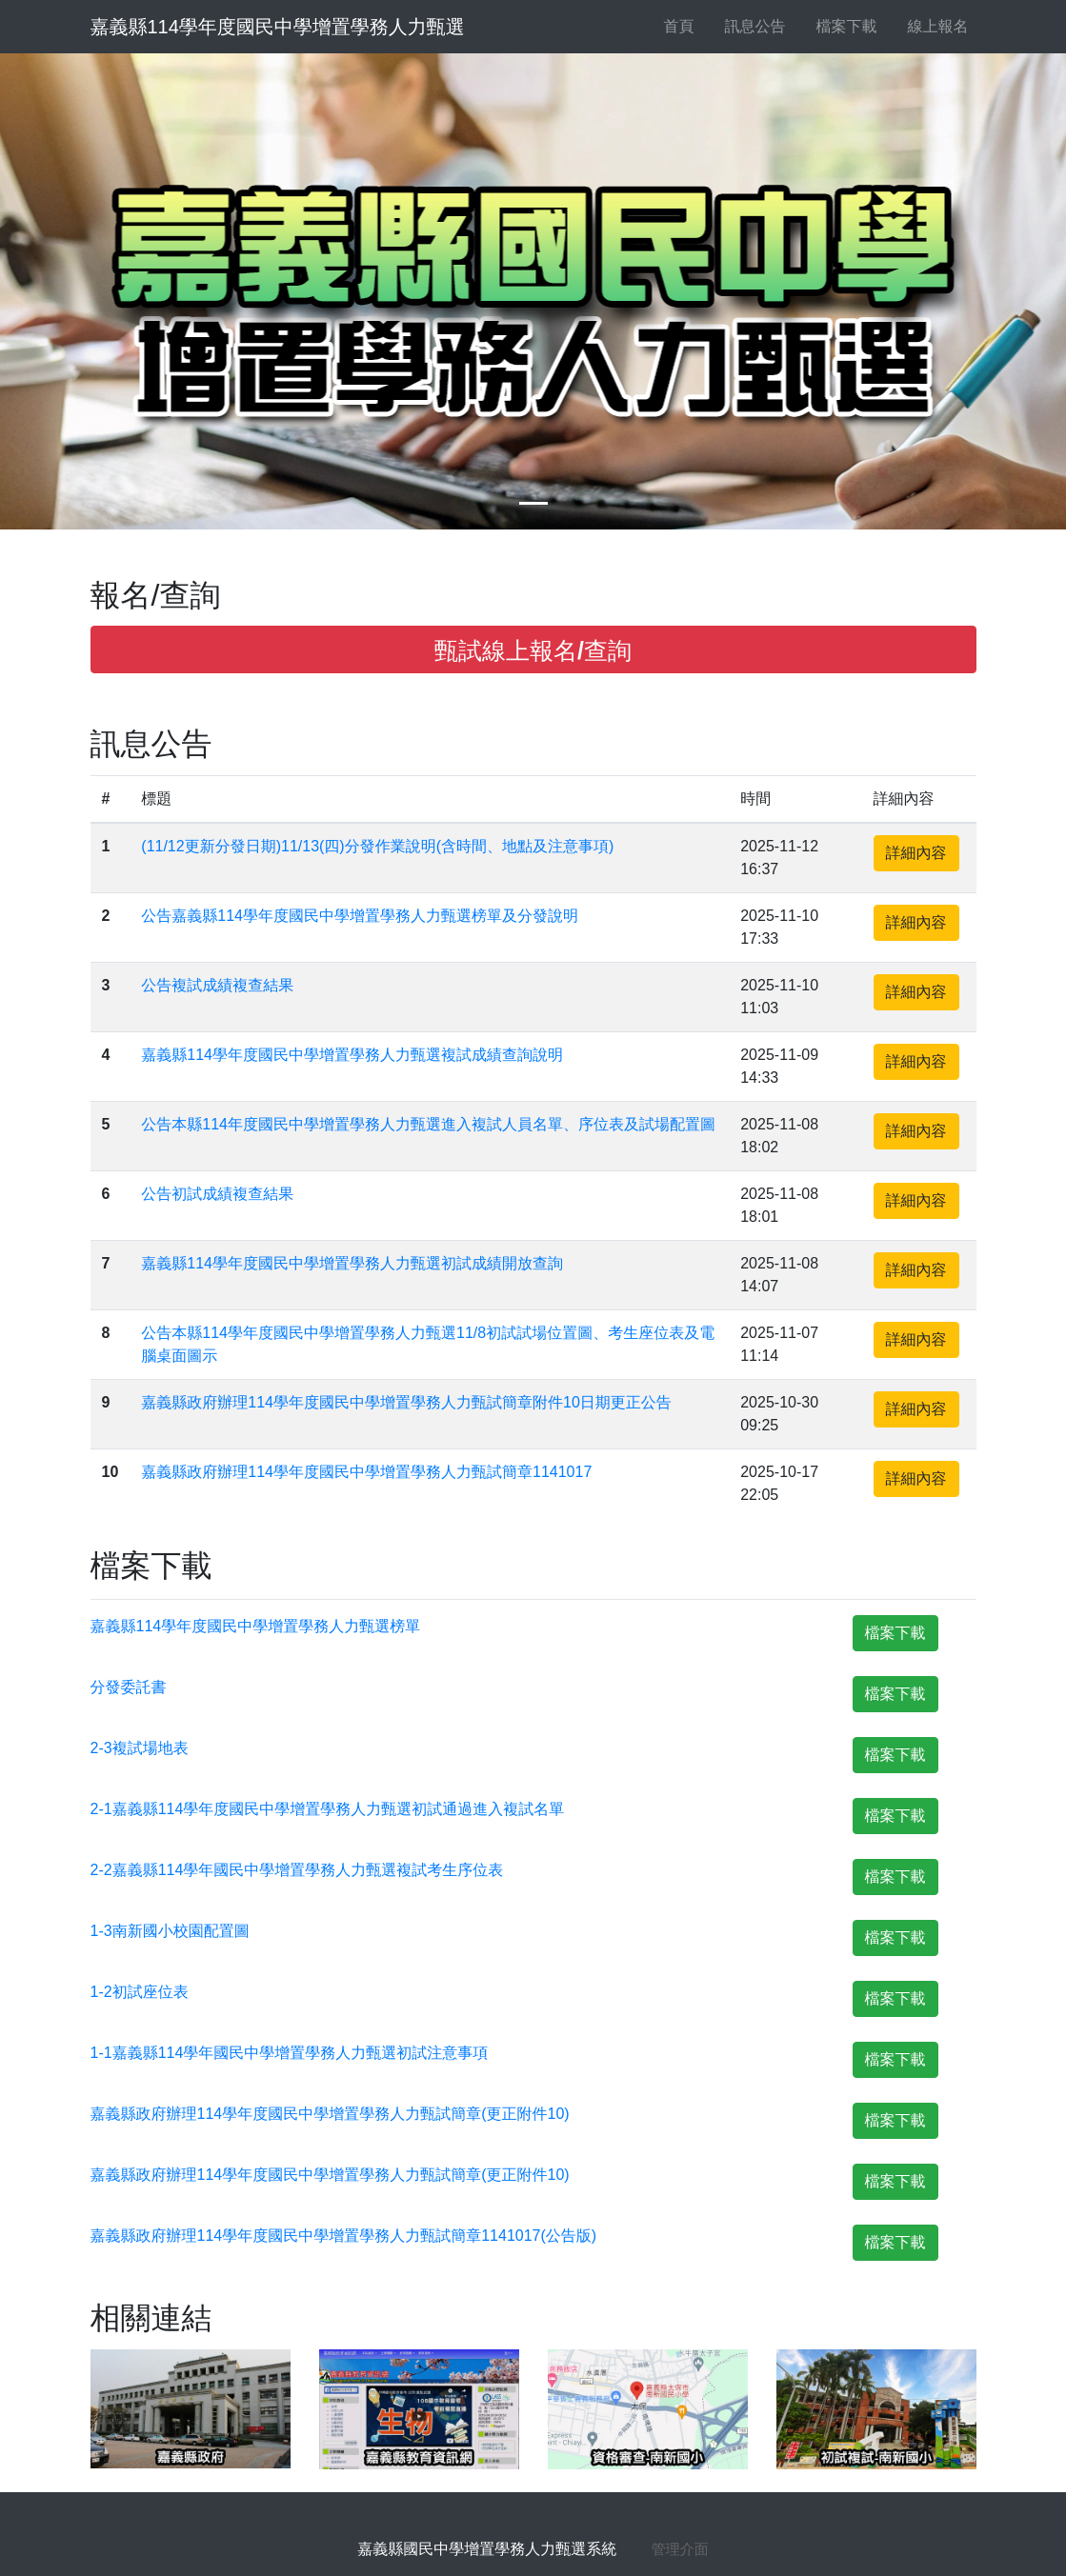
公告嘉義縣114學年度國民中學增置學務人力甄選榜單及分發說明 (359, 916)
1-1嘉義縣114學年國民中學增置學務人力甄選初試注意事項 (290, 2053)
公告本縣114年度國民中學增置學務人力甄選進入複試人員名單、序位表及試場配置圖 (428, 1124)
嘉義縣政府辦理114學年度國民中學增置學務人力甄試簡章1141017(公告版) (344, 2235)
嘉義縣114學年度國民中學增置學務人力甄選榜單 (256, 1626)
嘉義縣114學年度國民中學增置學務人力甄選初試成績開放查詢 (352, 1263)
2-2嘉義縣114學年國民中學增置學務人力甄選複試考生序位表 (297, 1870)
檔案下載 (839, 26)
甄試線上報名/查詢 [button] (533, 650)
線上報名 (931, 26)
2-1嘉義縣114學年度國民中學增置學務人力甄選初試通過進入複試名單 (328, 1809)
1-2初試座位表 (140, 1992)
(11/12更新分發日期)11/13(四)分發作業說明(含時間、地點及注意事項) (377, 846)
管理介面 (680, 2549)
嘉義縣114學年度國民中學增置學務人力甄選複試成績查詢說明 (352, 1055)
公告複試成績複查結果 (217, 985)
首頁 (679, 26)
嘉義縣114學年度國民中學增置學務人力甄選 (278, 26)
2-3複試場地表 (140, 1748)
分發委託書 (129, 1687)
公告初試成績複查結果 (217, 1194)
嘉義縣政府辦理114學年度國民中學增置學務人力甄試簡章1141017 (366, 1472)
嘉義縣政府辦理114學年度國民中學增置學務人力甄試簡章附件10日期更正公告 (406, 1402)
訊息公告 (748, 26)
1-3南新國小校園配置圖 (170, 1931)
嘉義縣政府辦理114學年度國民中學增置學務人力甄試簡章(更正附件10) (330, 2114)
